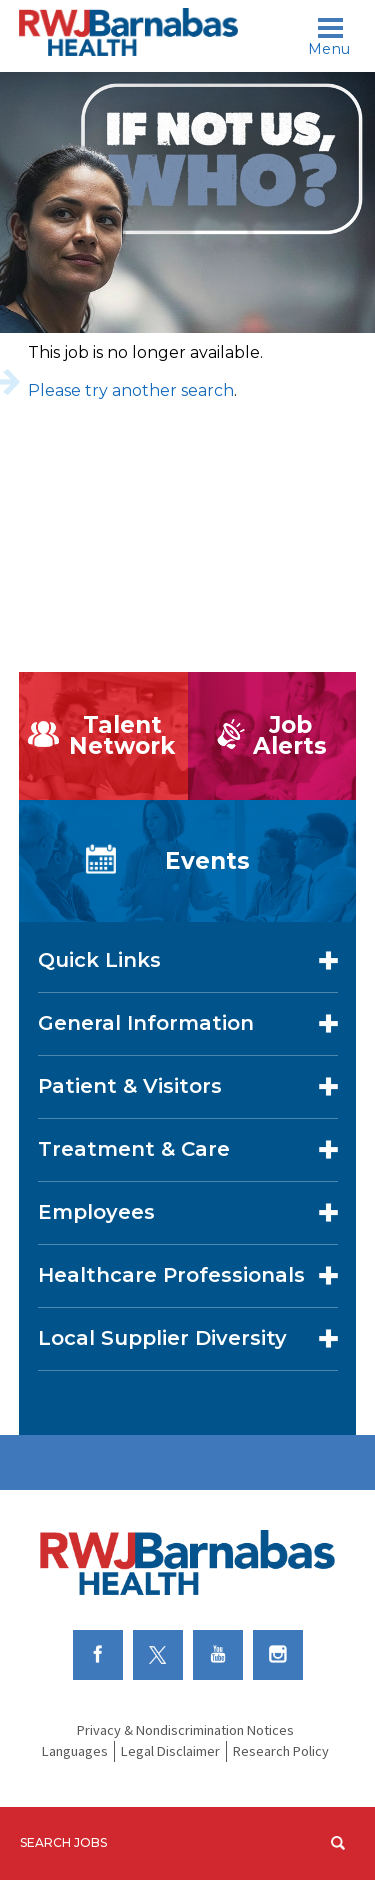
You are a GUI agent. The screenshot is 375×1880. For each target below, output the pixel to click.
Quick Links (99, 960)
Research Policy (281, 1751)
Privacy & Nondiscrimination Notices (185, 1730)
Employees (96, 1212)
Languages (75, 1751)
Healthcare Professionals (171, 1275)
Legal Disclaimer (170, 1751)
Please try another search (131, 390)
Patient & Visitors (130, 1086)
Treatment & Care (134, 1149)
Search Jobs (63, 1842)
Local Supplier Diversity (162, 1338)
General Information (146, 1023)
